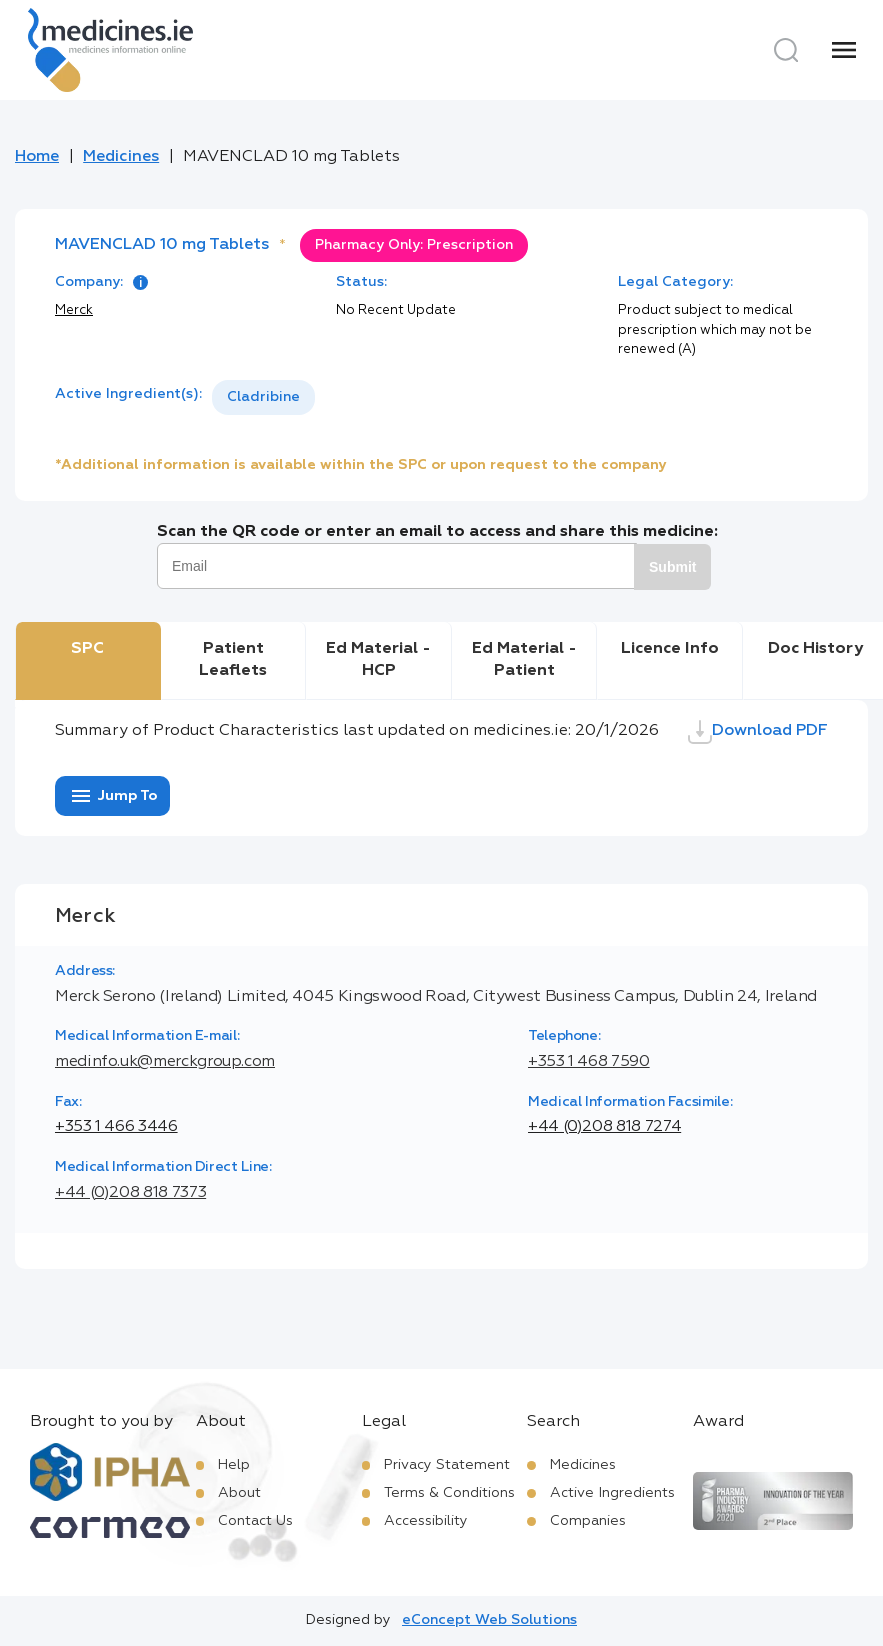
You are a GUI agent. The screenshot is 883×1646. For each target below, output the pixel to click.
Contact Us (255, 1521)
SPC (87, 649)
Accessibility (426, 1521)
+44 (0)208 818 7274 (604, 1127)
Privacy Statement (447, 1465)
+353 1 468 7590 (589, 1062)
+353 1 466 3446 (116, 1127)
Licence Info (670, 649)
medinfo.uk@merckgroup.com (165, 1062)
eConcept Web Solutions (489, 1620)
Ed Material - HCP (378, 660)
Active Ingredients (612, 1493)
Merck (74, 310)
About (239, 1493)
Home (37, 157)
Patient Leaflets (233, 660)
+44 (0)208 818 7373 (130, 1193)
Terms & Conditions (449, 1493)
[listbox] (263, 397)
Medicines (121, 157)
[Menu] (844, 50)
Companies (588, 1521)
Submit (672, 567)
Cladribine (263, 397)
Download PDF (758, 732)
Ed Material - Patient (524, 660)
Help (234, 1465)
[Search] (786, 50)
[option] (263, 397)
